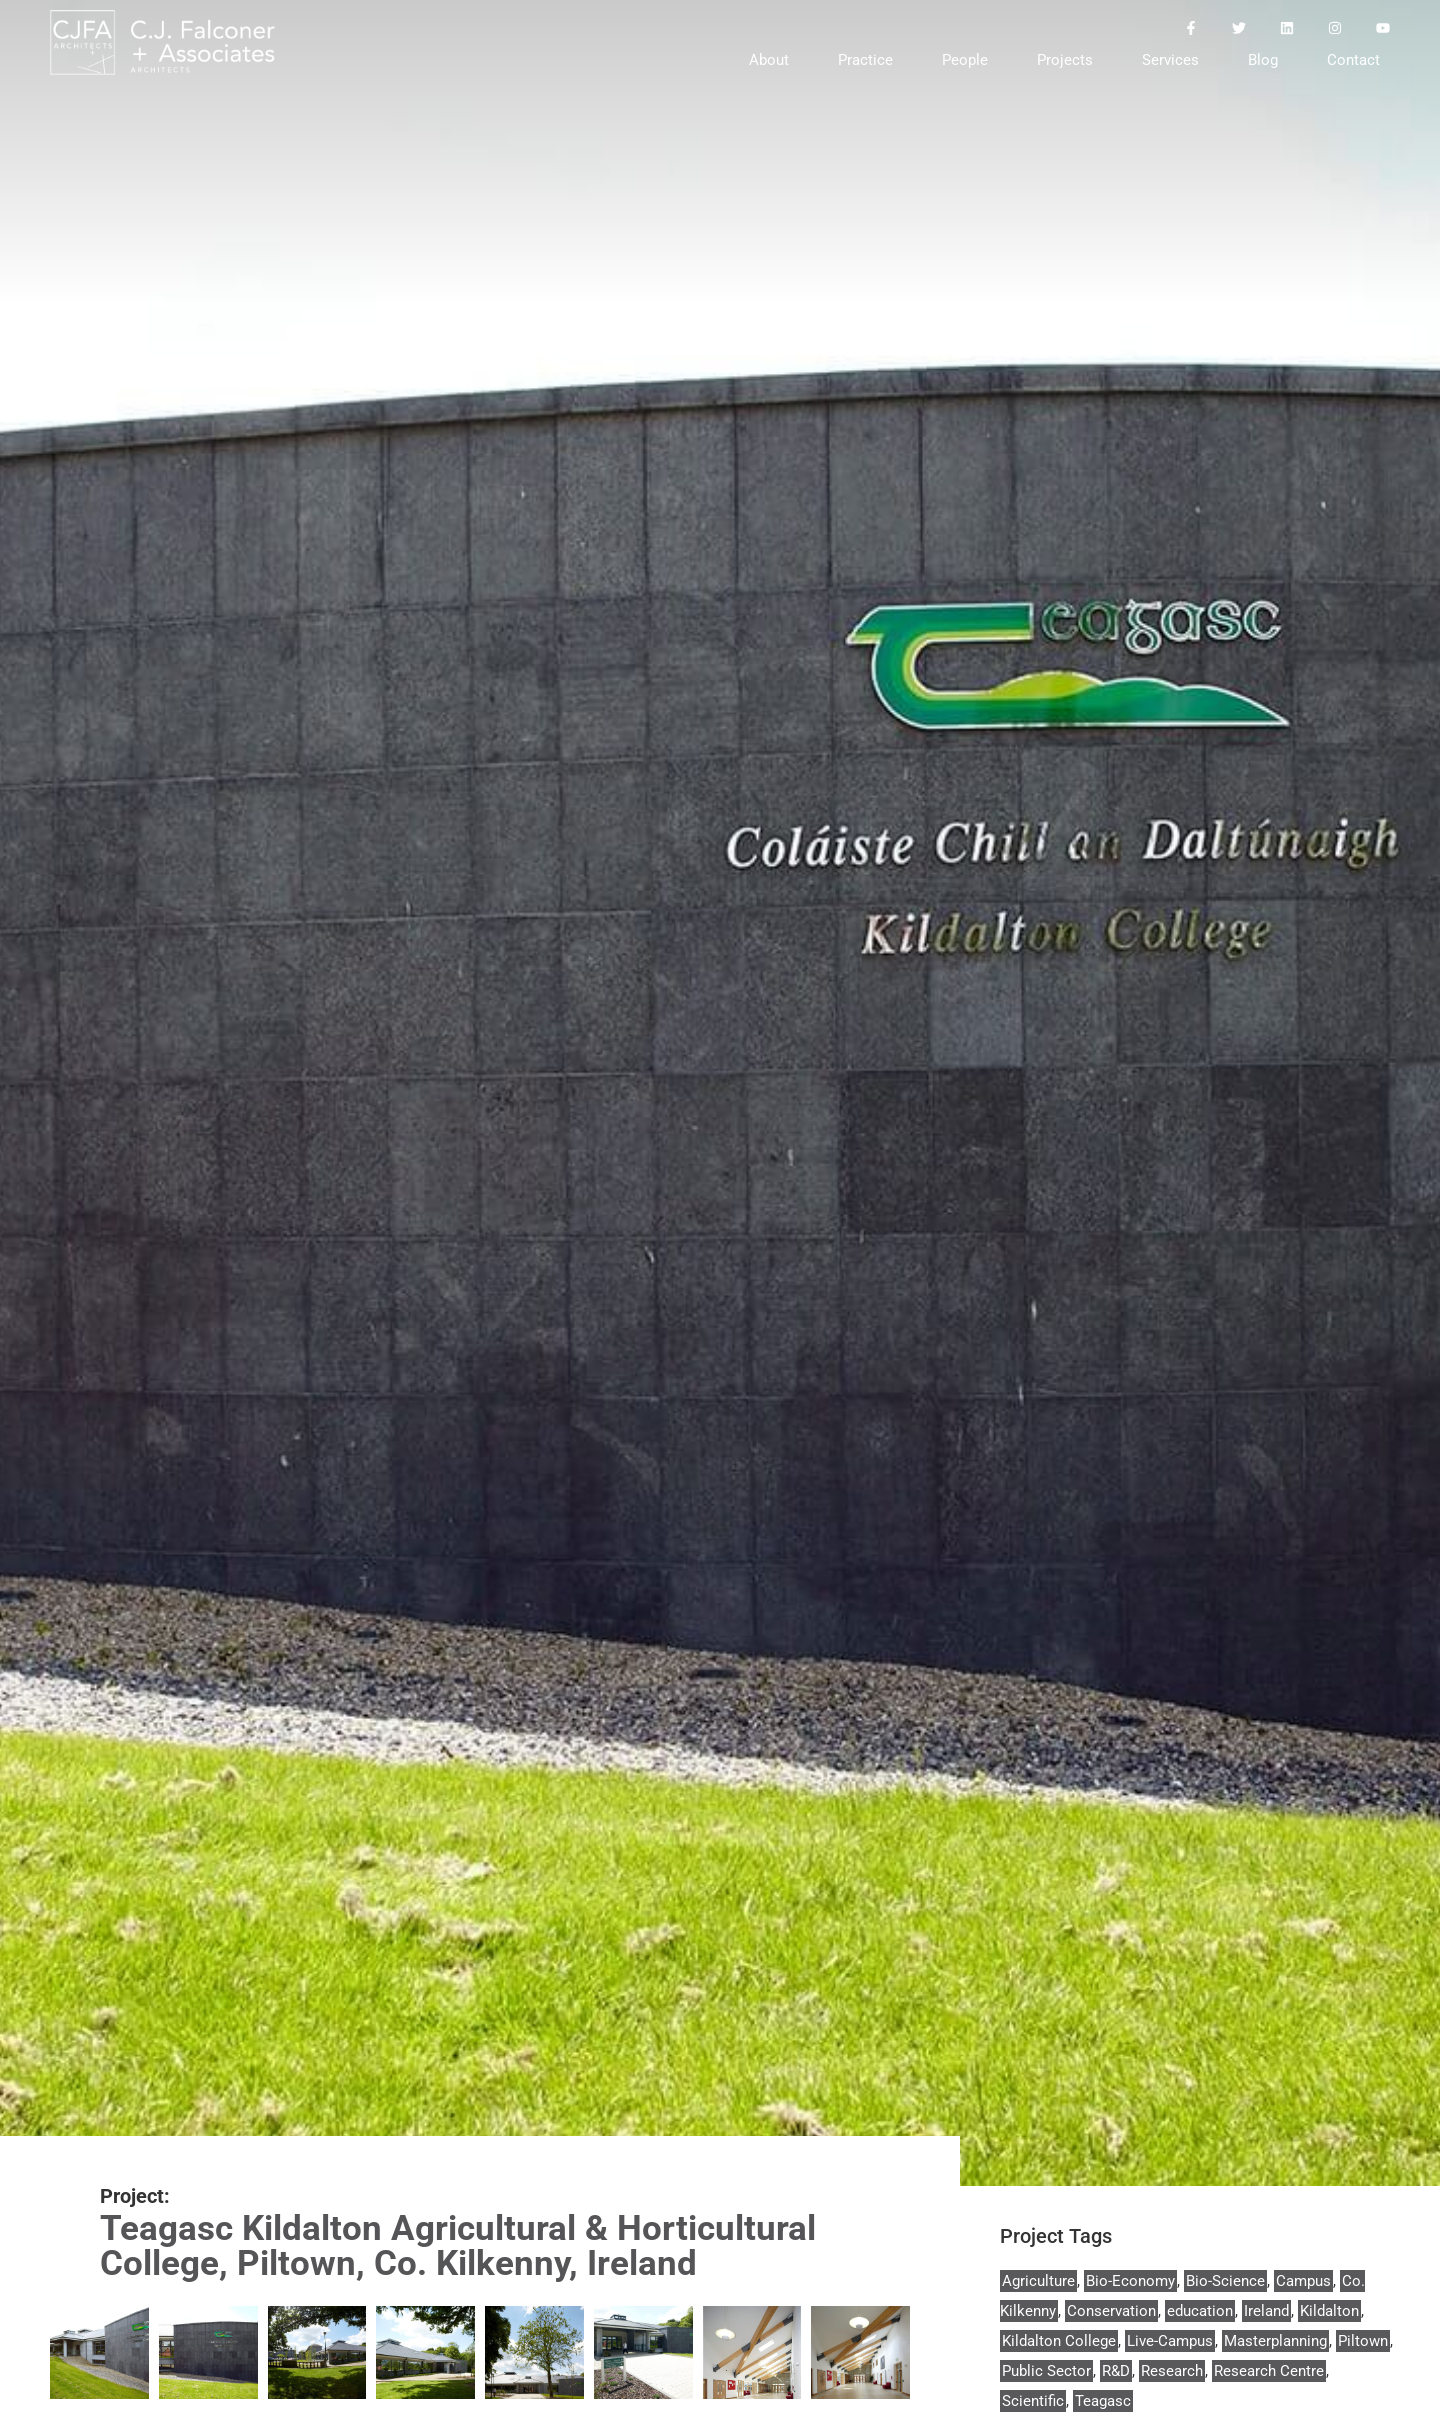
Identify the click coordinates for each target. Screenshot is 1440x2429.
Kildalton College (1059, 2341)
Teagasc (1103, 2401)
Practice (865, 60)
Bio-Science (1225, 2281)
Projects (1065, 60)
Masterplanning (1275, 2341)
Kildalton (1329, 2311)
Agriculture (1038, 2281)
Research (1172, 2371)
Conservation (1111, 2311)
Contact (1353, 60)
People (965, 60)
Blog (1263, 60)
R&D (1116, 2371)
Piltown (1363, 2341)
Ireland (1266, 2311)
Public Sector (1046, 2371)
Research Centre (1269, 2371)
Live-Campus (1170, 2341)
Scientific (1033, 2401)
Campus (1303, 2281)
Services (1170, 60)
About (769, 60)
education (1200, 2311)
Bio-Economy (1130, 2281)
